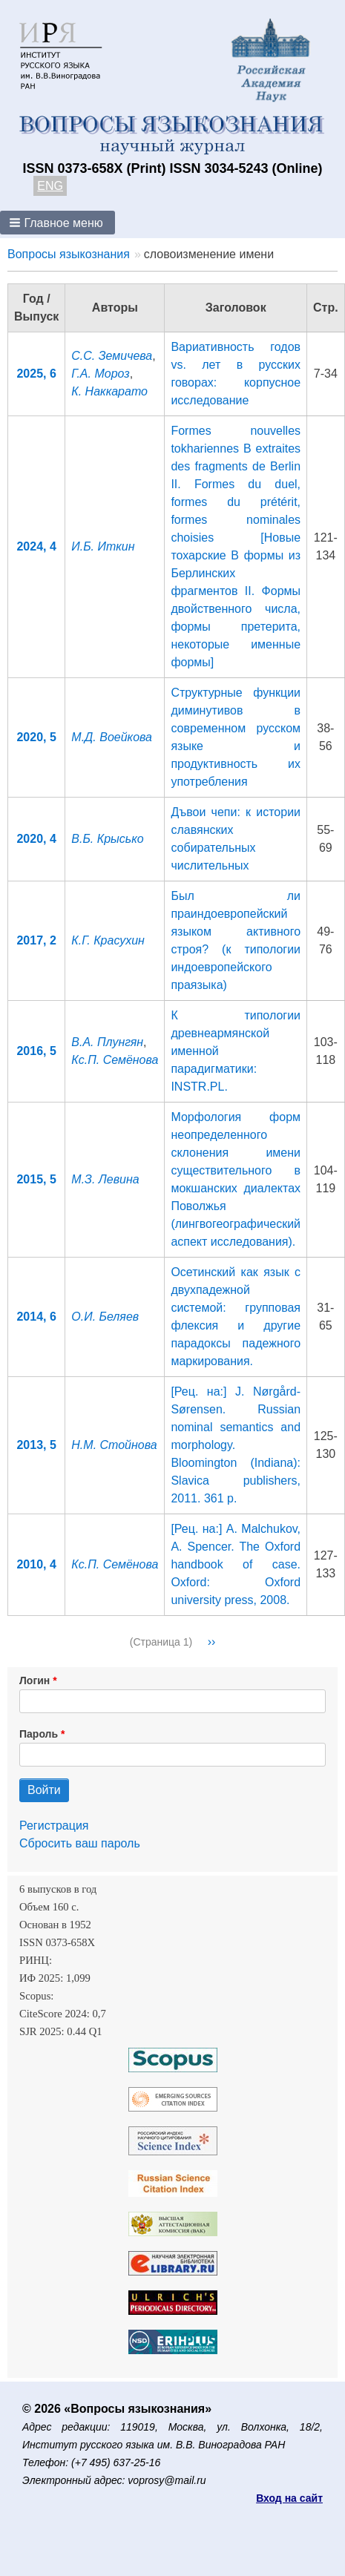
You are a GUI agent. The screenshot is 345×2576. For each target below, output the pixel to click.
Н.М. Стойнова (114, 1445)
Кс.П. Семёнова (114, 1060)
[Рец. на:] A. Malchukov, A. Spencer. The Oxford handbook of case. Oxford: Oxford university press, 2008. (235, 1564)
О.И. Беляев (105, 1316)
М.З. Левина (105, 1179)
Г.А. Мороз (100, 373)
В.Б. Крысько (107, 838)
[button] (57, 222)
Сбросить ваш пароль (79, 1843)
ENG (50, 186)
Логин (34, 1680)
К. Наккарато (109, 391)
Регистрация (54, 1825)
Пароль (38, 1734)
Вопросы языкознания (68, 254)
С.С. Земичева (111, 355)
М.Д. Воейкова (111, 737)
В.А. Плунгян (107, 1042)
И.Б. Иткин (102, 546)
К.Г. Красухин (108, 940)
